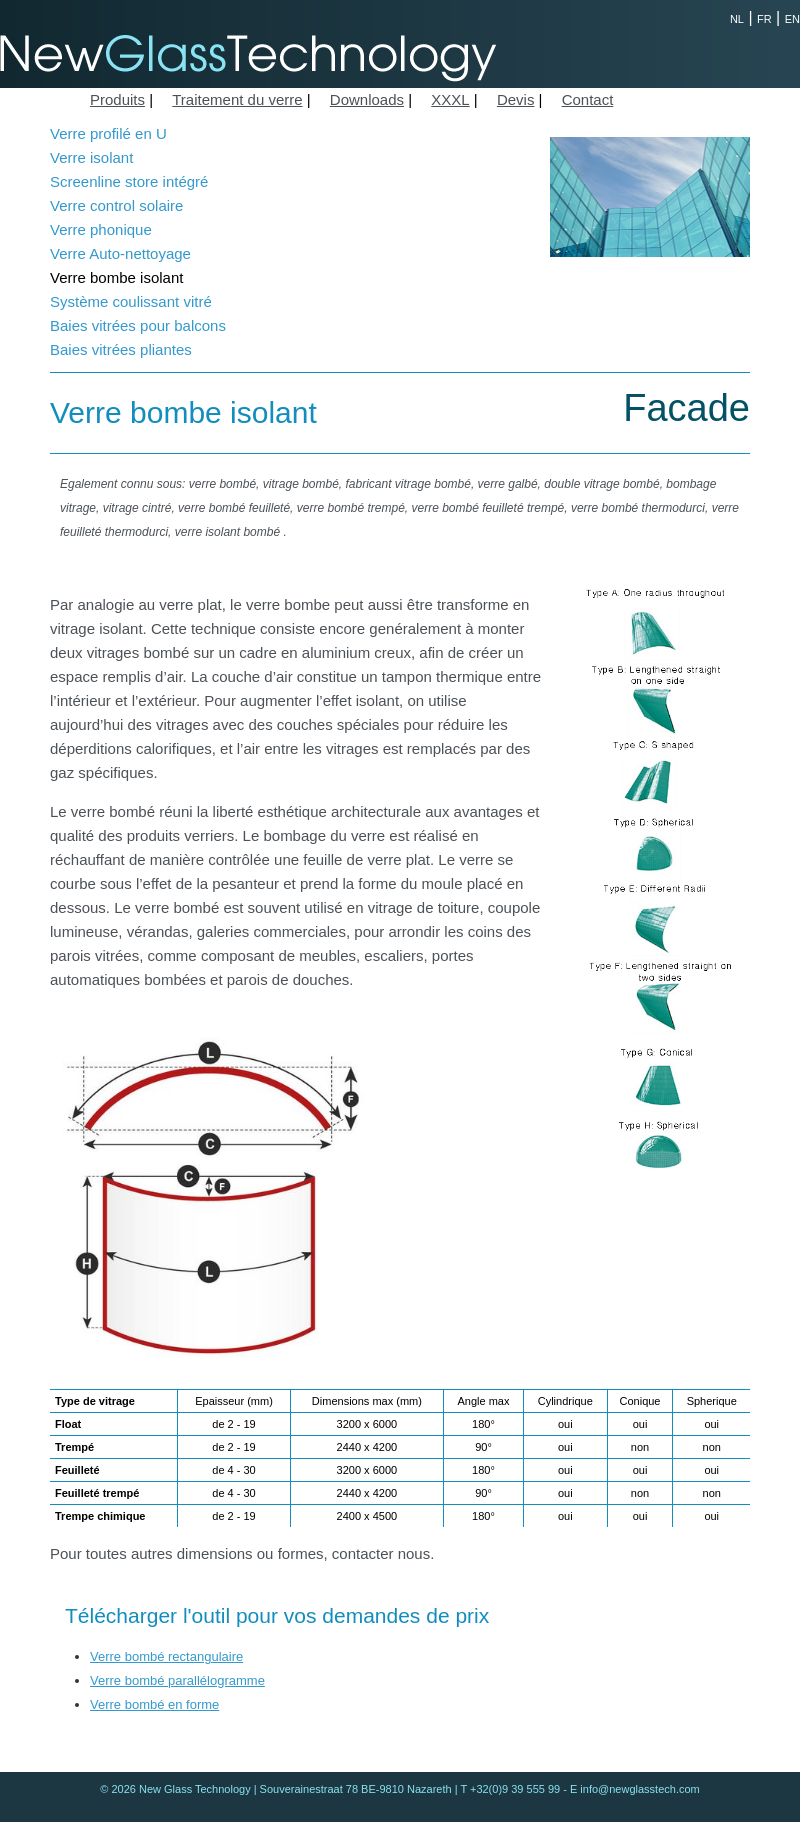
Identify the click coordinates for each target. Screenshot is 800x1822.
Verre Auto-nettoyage (120, 253)
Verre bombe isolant (116, 277)
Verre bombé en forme (154, 1704)
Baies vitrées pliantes (121, 349)
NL (737, 19)
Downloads (367, 99)
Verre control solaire (116, 205)
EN (792, 19)
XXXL (450, 99)
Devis (516, 99)
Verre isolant (91, 157)
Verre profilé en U (108, 133)
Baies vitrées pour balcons (138, 325)
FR (764, 19)
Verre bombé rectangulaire (166, 1656)
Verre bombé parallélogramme (177, 1680)
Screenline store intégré (129, 181)
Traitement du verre (237, 99)
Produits (117, 99)
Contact (588, 99)
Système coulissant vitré (131, 301)
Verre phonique (101, 229)
